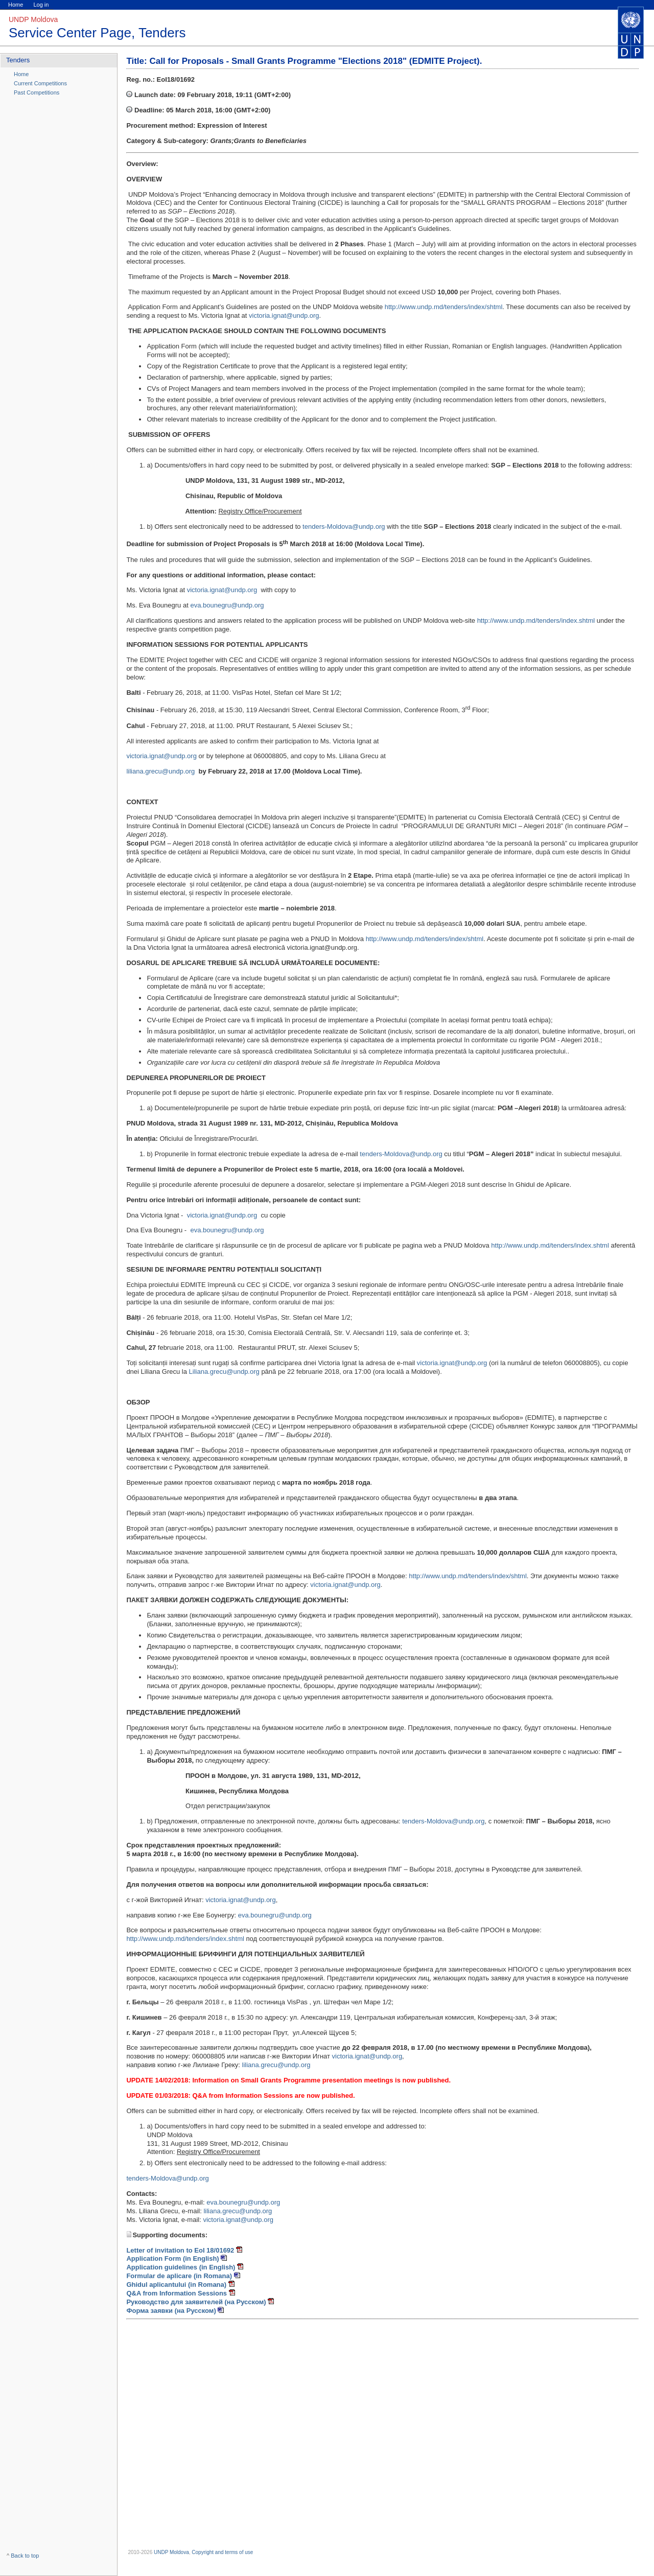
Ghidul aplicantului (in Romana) (177, 2284)
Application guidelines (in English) (180, 2267)
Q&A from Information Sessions (176, 2293)
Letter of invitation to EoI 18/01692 (180, 2250)
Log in (41, 5)
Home (15, 5)
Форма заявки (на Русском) (172, 2310)
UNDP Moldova (171, 2552)
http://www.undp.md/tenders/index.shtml (536, 620)
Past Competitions (36, 92)
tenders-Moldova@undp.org (343, 526)
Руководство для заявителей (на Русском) (197, 2302)
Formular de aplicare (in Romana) (179, 2276)
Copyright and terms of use (222, 2552)
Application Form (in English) (173, 2258)
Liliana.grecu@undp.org (224, 1371)
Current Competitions (40, 83)
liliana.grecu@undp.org (160, 771)
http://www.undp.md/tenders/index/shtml (444, 307)
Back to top (25, 2555)
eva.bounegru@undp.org (227, 605)
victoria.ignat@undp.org (284, 315)
